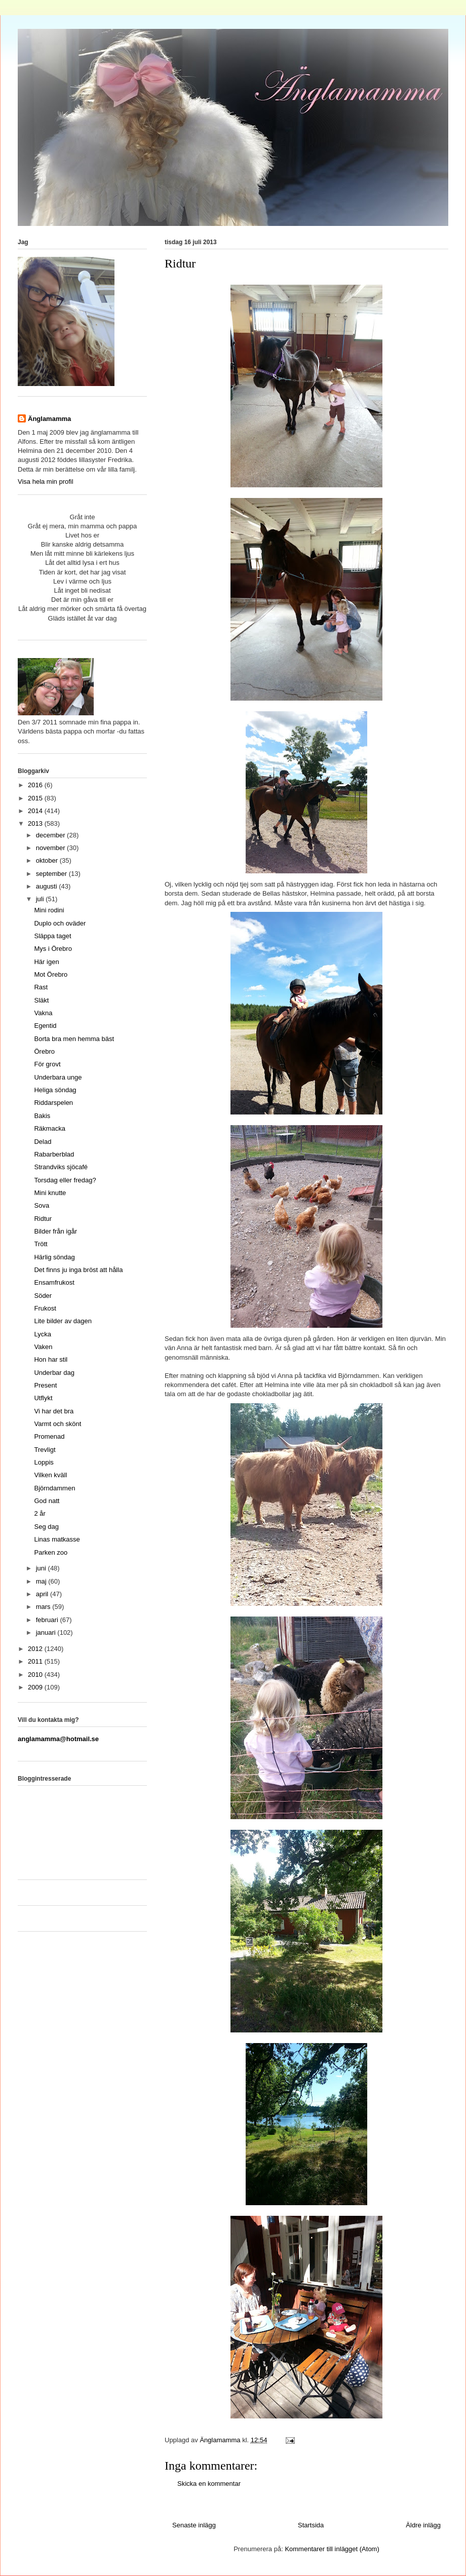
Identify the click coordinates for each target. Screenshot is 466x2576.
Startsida (311, 2525)
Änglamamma (49, 418)
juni (42, 1568)
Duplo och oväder (60, 923)
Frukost (45, 1308)
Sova (41, 1205)
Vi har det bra (53, 1411)
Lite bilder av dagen (62, 1321)
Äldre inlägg (423, 2525)
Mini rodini (49, 910)
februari (48, 1620)
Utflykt (43, 1398)
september (52, 873)
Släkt (41, 1000)
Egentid (45, 1025)
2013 (36, 823)
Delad (42, 1141)
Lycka (42, 1334)
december (51, 835)
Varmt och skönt (57, 1424)
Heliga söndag (55, 1090)
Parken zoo (50, 1552)
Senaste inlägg (194, 2525)
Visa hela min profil (45, 481)
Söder (43, 1295)
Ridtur (43, 1218)
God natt (46, 1501)
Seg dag (46, 1526)
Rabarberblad (54, 1154)
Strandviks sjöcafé (61, 1167)
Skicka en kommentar (209, 2483)
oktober (48, 860)
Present (45, 1385)
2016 (36, 785)
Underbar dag (54, 1372)
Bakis (42, 1116)
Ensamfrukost (54, 1282)
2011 (36, 1661)
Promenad (49, 1436)
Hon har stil (50, 1359)
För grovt (47, 1064)
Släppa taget (52, 936)
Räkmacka (49, 1128)
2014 (36, 811)
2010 (36, 1674)
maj (42, 1581)
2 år (39, 1513)
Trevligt (44, 1449)
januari (47, 1632)
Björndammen (54, 1488)
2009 (36, 1687)
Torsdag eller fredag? (65, 1180)
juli (41, 899)
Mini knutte (50, 1193)
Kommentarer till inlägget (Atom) (332, 2549)
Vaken (43, 1347)
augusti (47, 886)
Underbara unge (58, 1077)
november (51, 848)
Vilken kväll (50, 1475)
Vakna (43, 1013)
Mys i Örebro (52, 948)
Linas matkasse (57, 1539)
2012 (36, 1648)
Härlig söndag (54, 1257)
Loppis (43, 1462)
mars (44, 1606)
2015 (36, 798)
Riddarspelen (53, 1102)
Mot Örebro (50, 974)
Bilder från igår (55, 1231)
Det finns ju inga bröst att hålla (78, 1270)
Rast (41, 987)
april (43, 1594)
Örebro (44, 1051)
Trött (40, 1244)
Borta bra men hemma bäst (74, 1039)
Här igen (46, 962)
